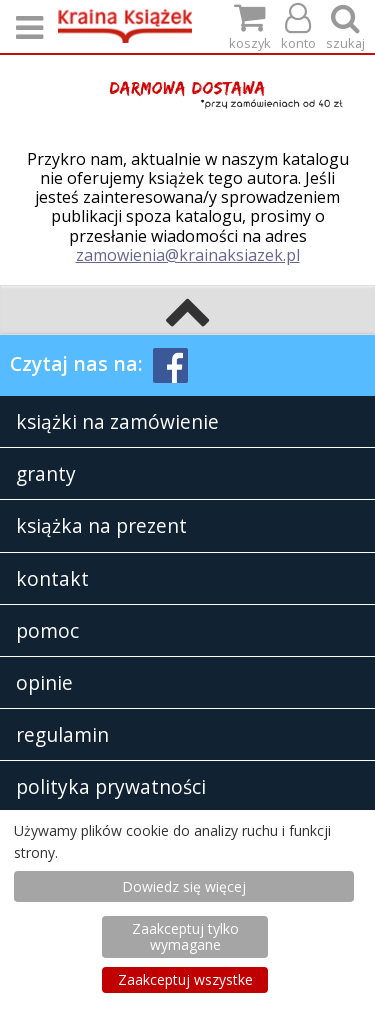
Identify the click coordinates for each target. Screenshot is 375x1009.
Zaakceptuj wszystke (185, 979)
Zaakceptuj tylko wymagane (185, 936)
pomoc (47, 630)
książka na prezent (101, 525)
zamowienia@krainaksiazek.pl (188, 255)
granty (46, 473)
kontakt (52, 578)
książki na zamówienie (117, 421)
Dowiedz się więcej (184, 886)
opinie (44, 682)
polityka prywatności (111, 786)
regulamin (62, 734)
